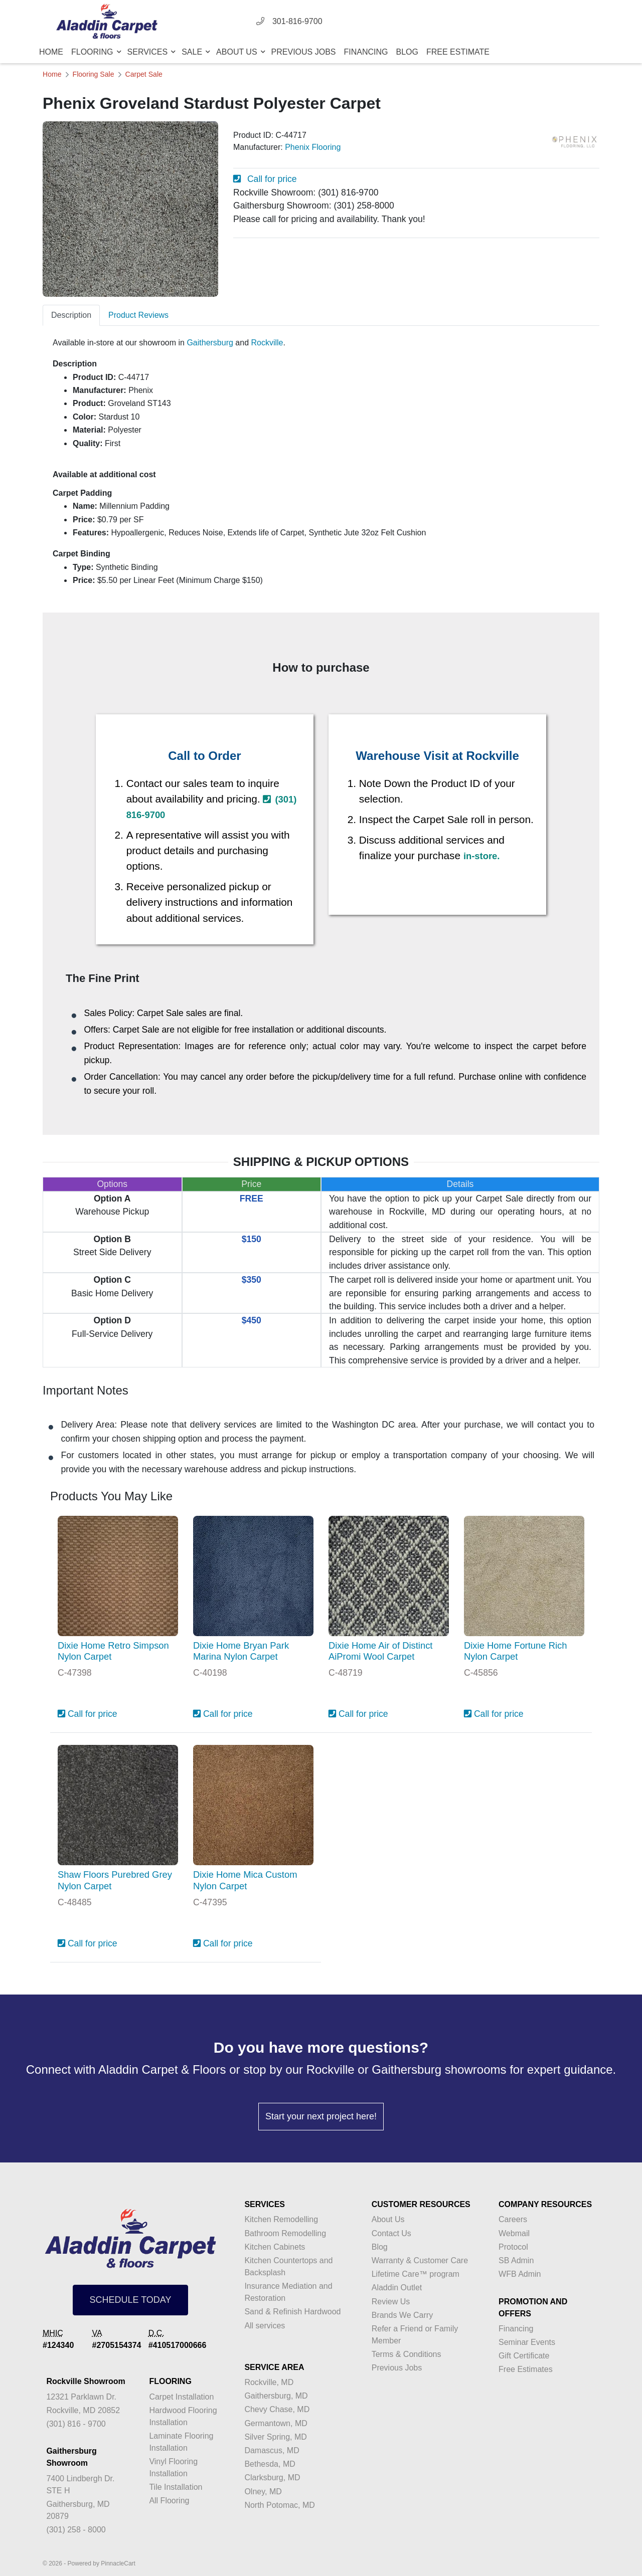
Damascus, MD (271, 2450)
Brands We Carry (402, 2315)
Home (51, 52)
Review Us (391, 2301)
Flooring (93, 52)
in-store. (481, 856)
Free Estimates (526, 2369)
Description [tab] (71, 315)
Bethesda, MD (269, 2464)
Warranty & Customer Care (420, 2260)
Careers (513, 2219)
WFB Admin (520, 2274)
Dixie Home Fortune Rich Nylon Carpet (515, 1651)
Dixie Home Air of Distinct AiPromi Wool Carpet (380, 1651)
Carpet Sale (144, 74)
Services (148, 52)
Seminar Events (527, 2342)
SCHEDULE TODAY (130, 2300)
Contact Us (391, 2233)
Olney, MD (262, 2491)
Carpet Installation (181, 2397)
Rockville (267, 342)
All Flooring (169, 2500)
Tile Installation (175, 2487)
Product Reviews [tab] (138, 315)
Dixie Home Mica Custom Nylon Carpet (245, 1880)
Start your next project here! (321, 2116)
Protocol (513, 2247)
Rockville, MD (268, 2382)
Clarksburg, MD (272, 2477)
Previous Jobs (303, 52)
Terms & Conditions (406, 2354)
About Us (237, 52)
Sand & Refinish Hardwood (292, 2311)
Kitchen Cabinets (274, 2247)
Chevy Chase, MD (276, 2409)
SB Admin (516, 2260)
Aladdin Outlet (397, 2287)
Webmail (514, 2233)
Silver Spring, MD (275, 2437)
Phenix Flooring (313, 147)
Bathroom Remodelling (285, 2233)
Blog (407, 52)
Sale (193, 52)
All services (264, 2325)
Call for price (265, 179)
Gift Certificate (524, 2355)
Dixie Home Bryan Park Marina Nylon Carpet (241, 1651)
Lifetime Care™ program (415, 2274)
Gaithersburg (210, 342)
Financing (366, 52)
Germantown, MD (275, 2423)
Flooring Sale (93, 74)
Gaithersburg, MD (275, 2396)
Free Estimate (458, 52)
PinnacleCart (118, 2563)
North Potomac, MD (279, 2505)
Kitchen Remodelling (281, 2219)
